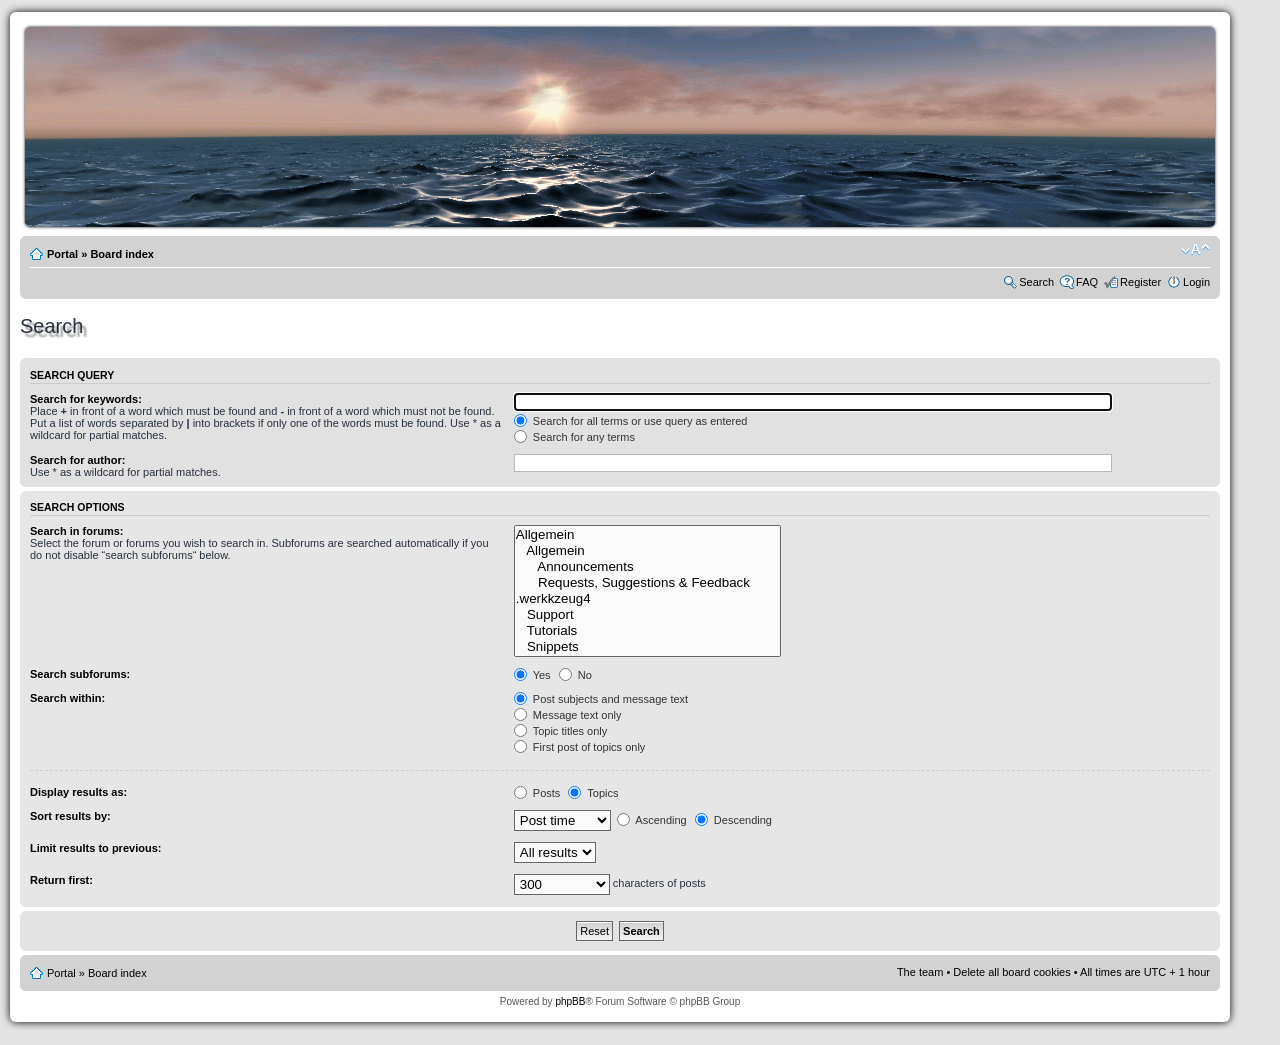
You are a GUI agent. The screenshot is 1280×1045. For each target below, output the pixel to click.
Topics (593, 793)
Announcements (647, 567)
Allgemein (647, 535)
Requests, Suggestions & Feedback (647, 583)
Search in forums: (77, 531)
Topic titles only (560, 731)
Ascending (652, 820)
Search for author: (77, 460)
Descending (733, 820)
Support (647, 615)
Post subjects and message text (601, 699)
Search (1036, 282)
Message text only (568, 715)
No (575, 675)
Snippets (647, 647)
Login (1196, 282)
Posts (537, 793)
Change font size (1195, 250)
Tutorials (647, 631)
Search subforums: (80, 674)
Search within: (67, 698)
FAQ (1087, 282)
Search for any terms (574, 437)
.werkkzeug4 (647, 599)
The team (920, 972)
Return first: (61, 880)
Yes (532, 675)
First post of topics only (580, 747)
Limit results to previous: (95, 848)
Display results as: (78, 792)
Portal (62, 254)
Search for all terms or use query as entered (631, 421)
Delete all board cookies (1011, 972)
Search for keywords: (86, 399)
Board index (122, 254)
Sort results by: (70, 816)
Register (1140, 282)
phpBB (570, 1001)
